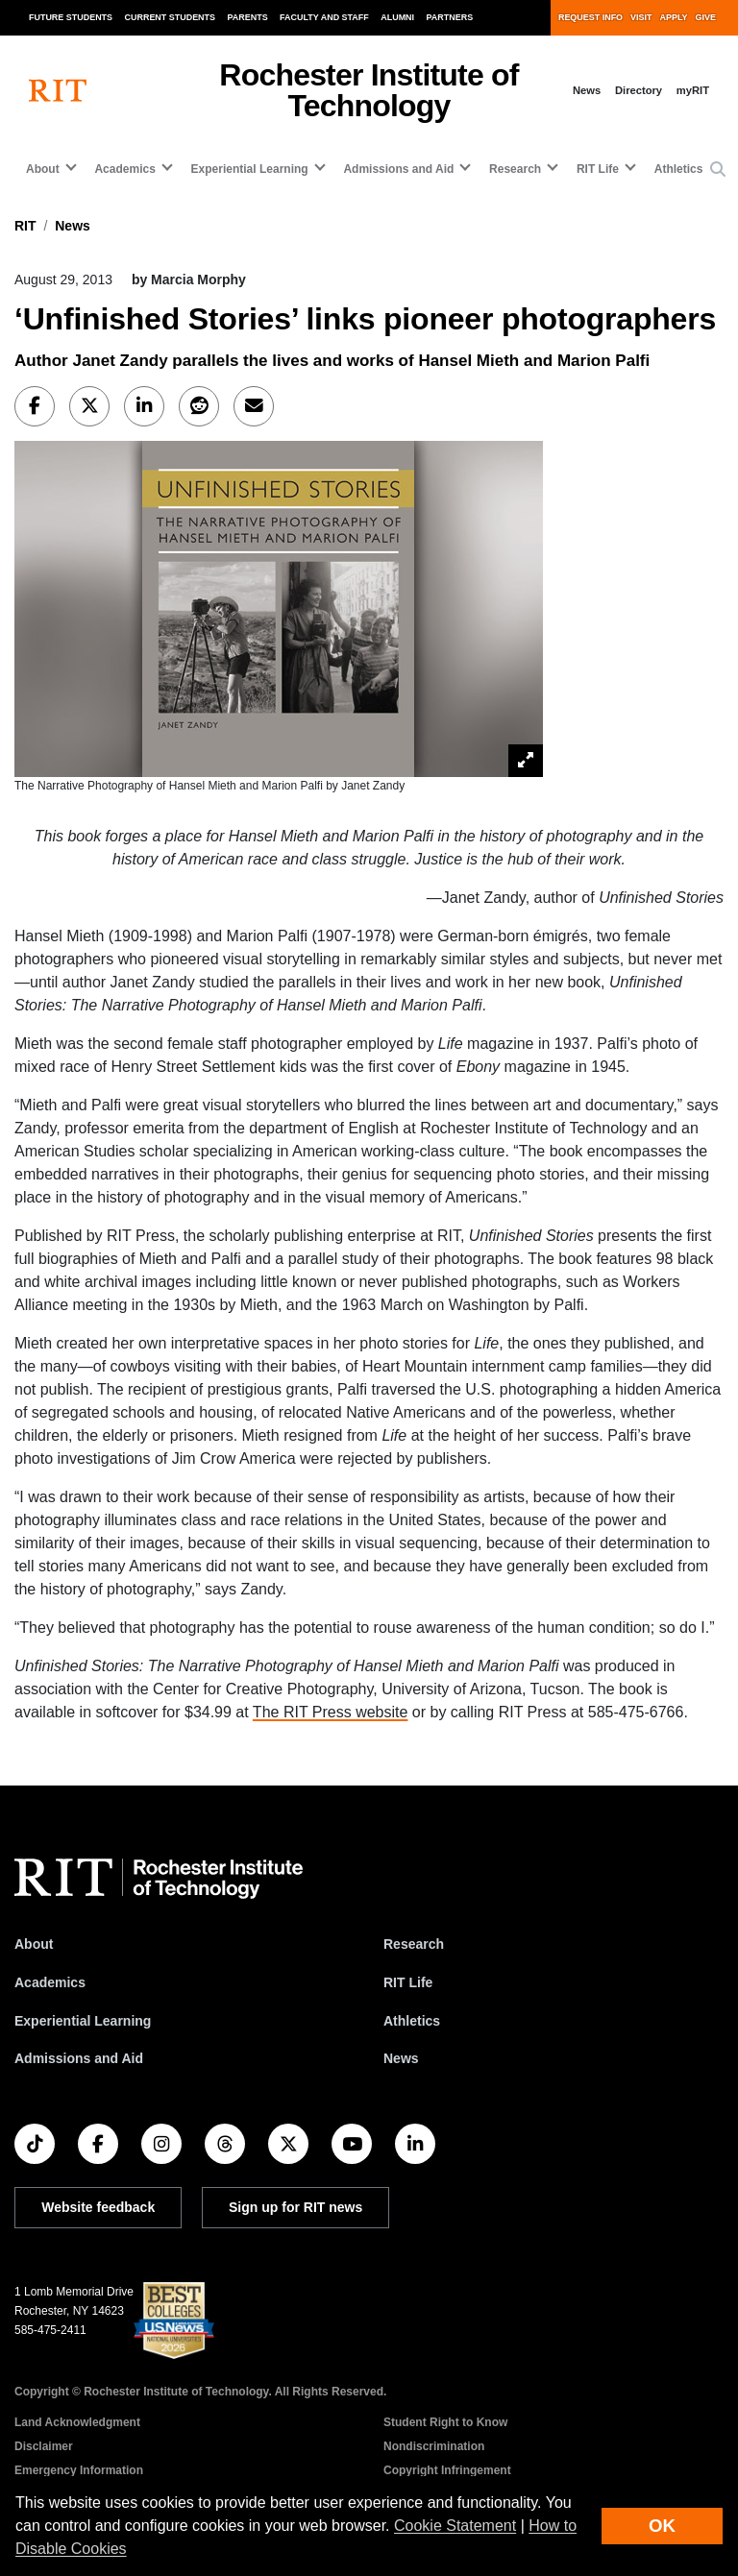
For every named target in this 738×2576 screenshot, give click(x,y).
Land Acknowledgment (77, 2422)
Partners (450, 17)
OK (662, 2525)
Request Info (590, 17)
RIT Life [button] (598, 169)
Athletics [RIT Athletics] (411, 2021)
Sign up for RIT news (295, 2207)
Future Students (70, 17)
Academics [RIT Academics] (50, 1982)
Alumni (397, 17)
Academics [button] (124, 169)
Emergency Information (78, 2470)
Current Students (170, 17)
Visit (641, 17)
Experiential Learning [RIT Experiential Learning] (82, 2021)
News (587, 90)
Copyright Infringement (447, 2470)
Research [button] (515, 169)
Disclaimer (43, 2446)
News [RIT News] (401, 2058)
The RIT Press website (330, 1712)
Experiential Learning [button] (249, 169)
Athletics (678, 169)
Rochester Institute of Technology (368, 90)
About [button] (43, 169)
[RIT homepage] (57, 91)
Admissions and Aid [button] (398, 169)
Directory (638, 90)
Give (706, 17)
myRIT (692, 90)
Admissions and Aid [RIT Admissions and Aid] (78, 2058)
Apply (674, 17)
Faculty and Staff (324, 17)
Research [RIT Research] (413, 1944)
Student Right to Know (445, 2422)
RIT (25, 225)
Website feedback (98, 2207)
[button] (717, 170)
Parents (248, 17)
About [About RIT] (33, 1944)
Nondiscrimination (433, 2446)
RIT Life (407, 1982)
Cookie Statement (455, 2525)
